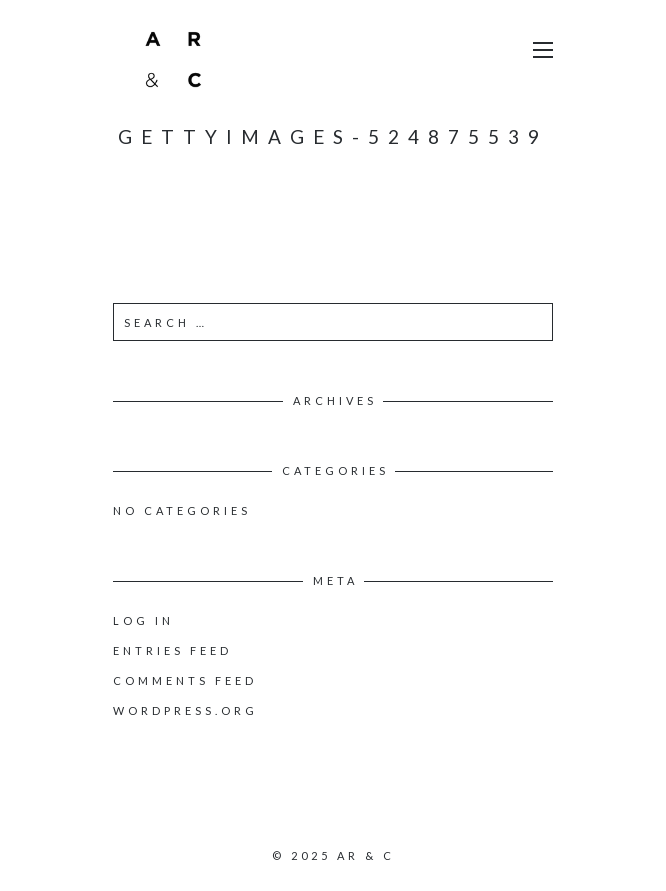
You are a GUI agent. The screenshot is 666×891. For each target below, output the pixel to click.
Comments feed (185, 680)
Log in (143, 620)
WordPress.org (185, 710)
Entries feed (172, 650)
